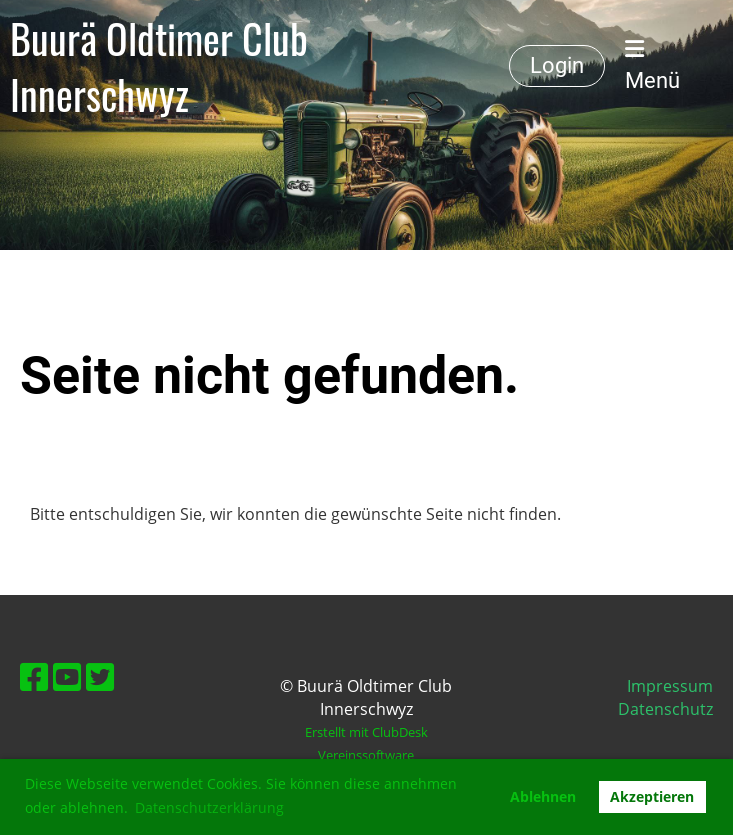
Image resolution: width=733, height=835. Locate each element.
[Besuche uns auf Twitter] (100, 676)
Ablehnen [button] (543, 796)
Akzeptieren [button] (652, 796)
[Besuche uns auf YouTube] (67, 676)
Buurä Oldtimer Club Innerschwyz (159, 66)
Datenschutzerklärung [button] (209, 807)
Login (557, 65)
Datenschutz (665, 709)
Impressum (670, 686)
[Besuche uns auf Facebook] (34, 676)
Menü (652, 65)
